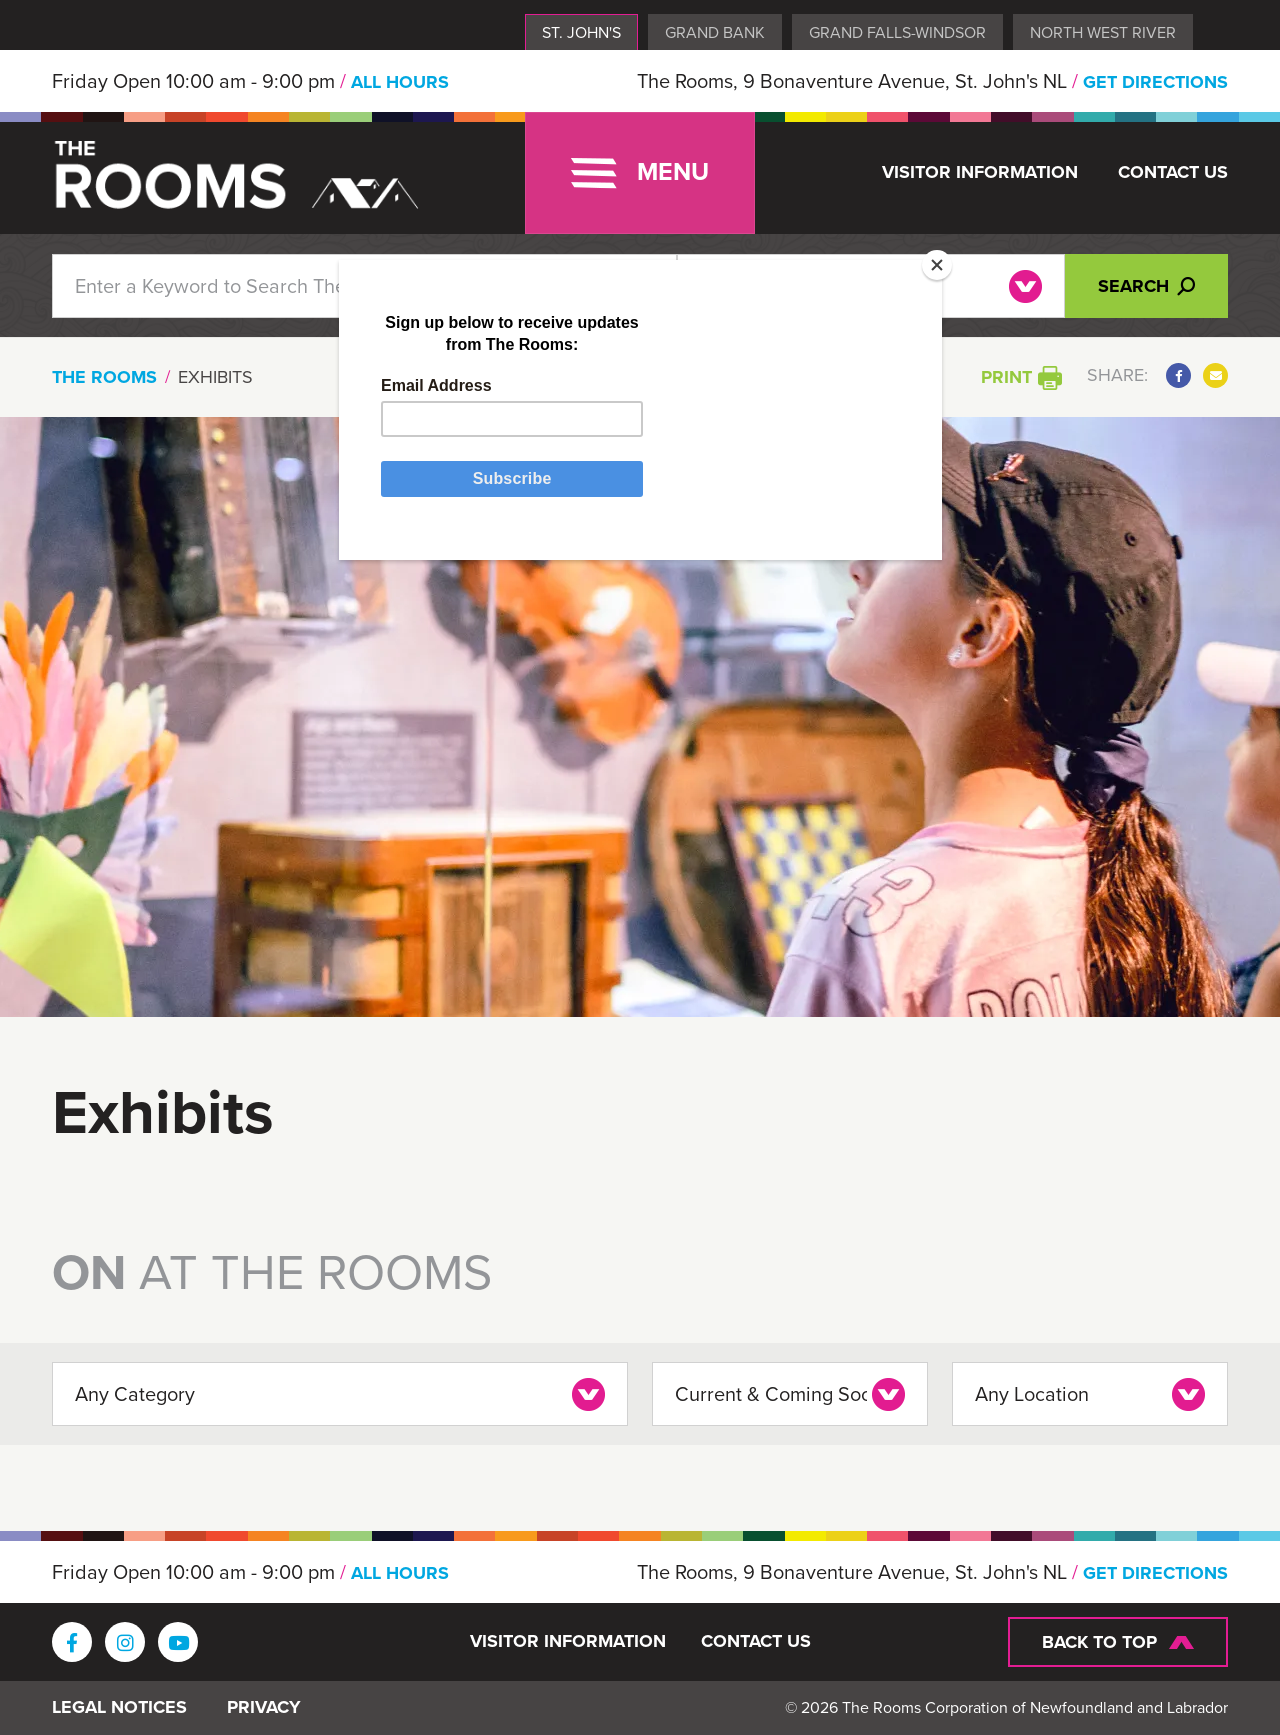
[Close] (937, 265)
